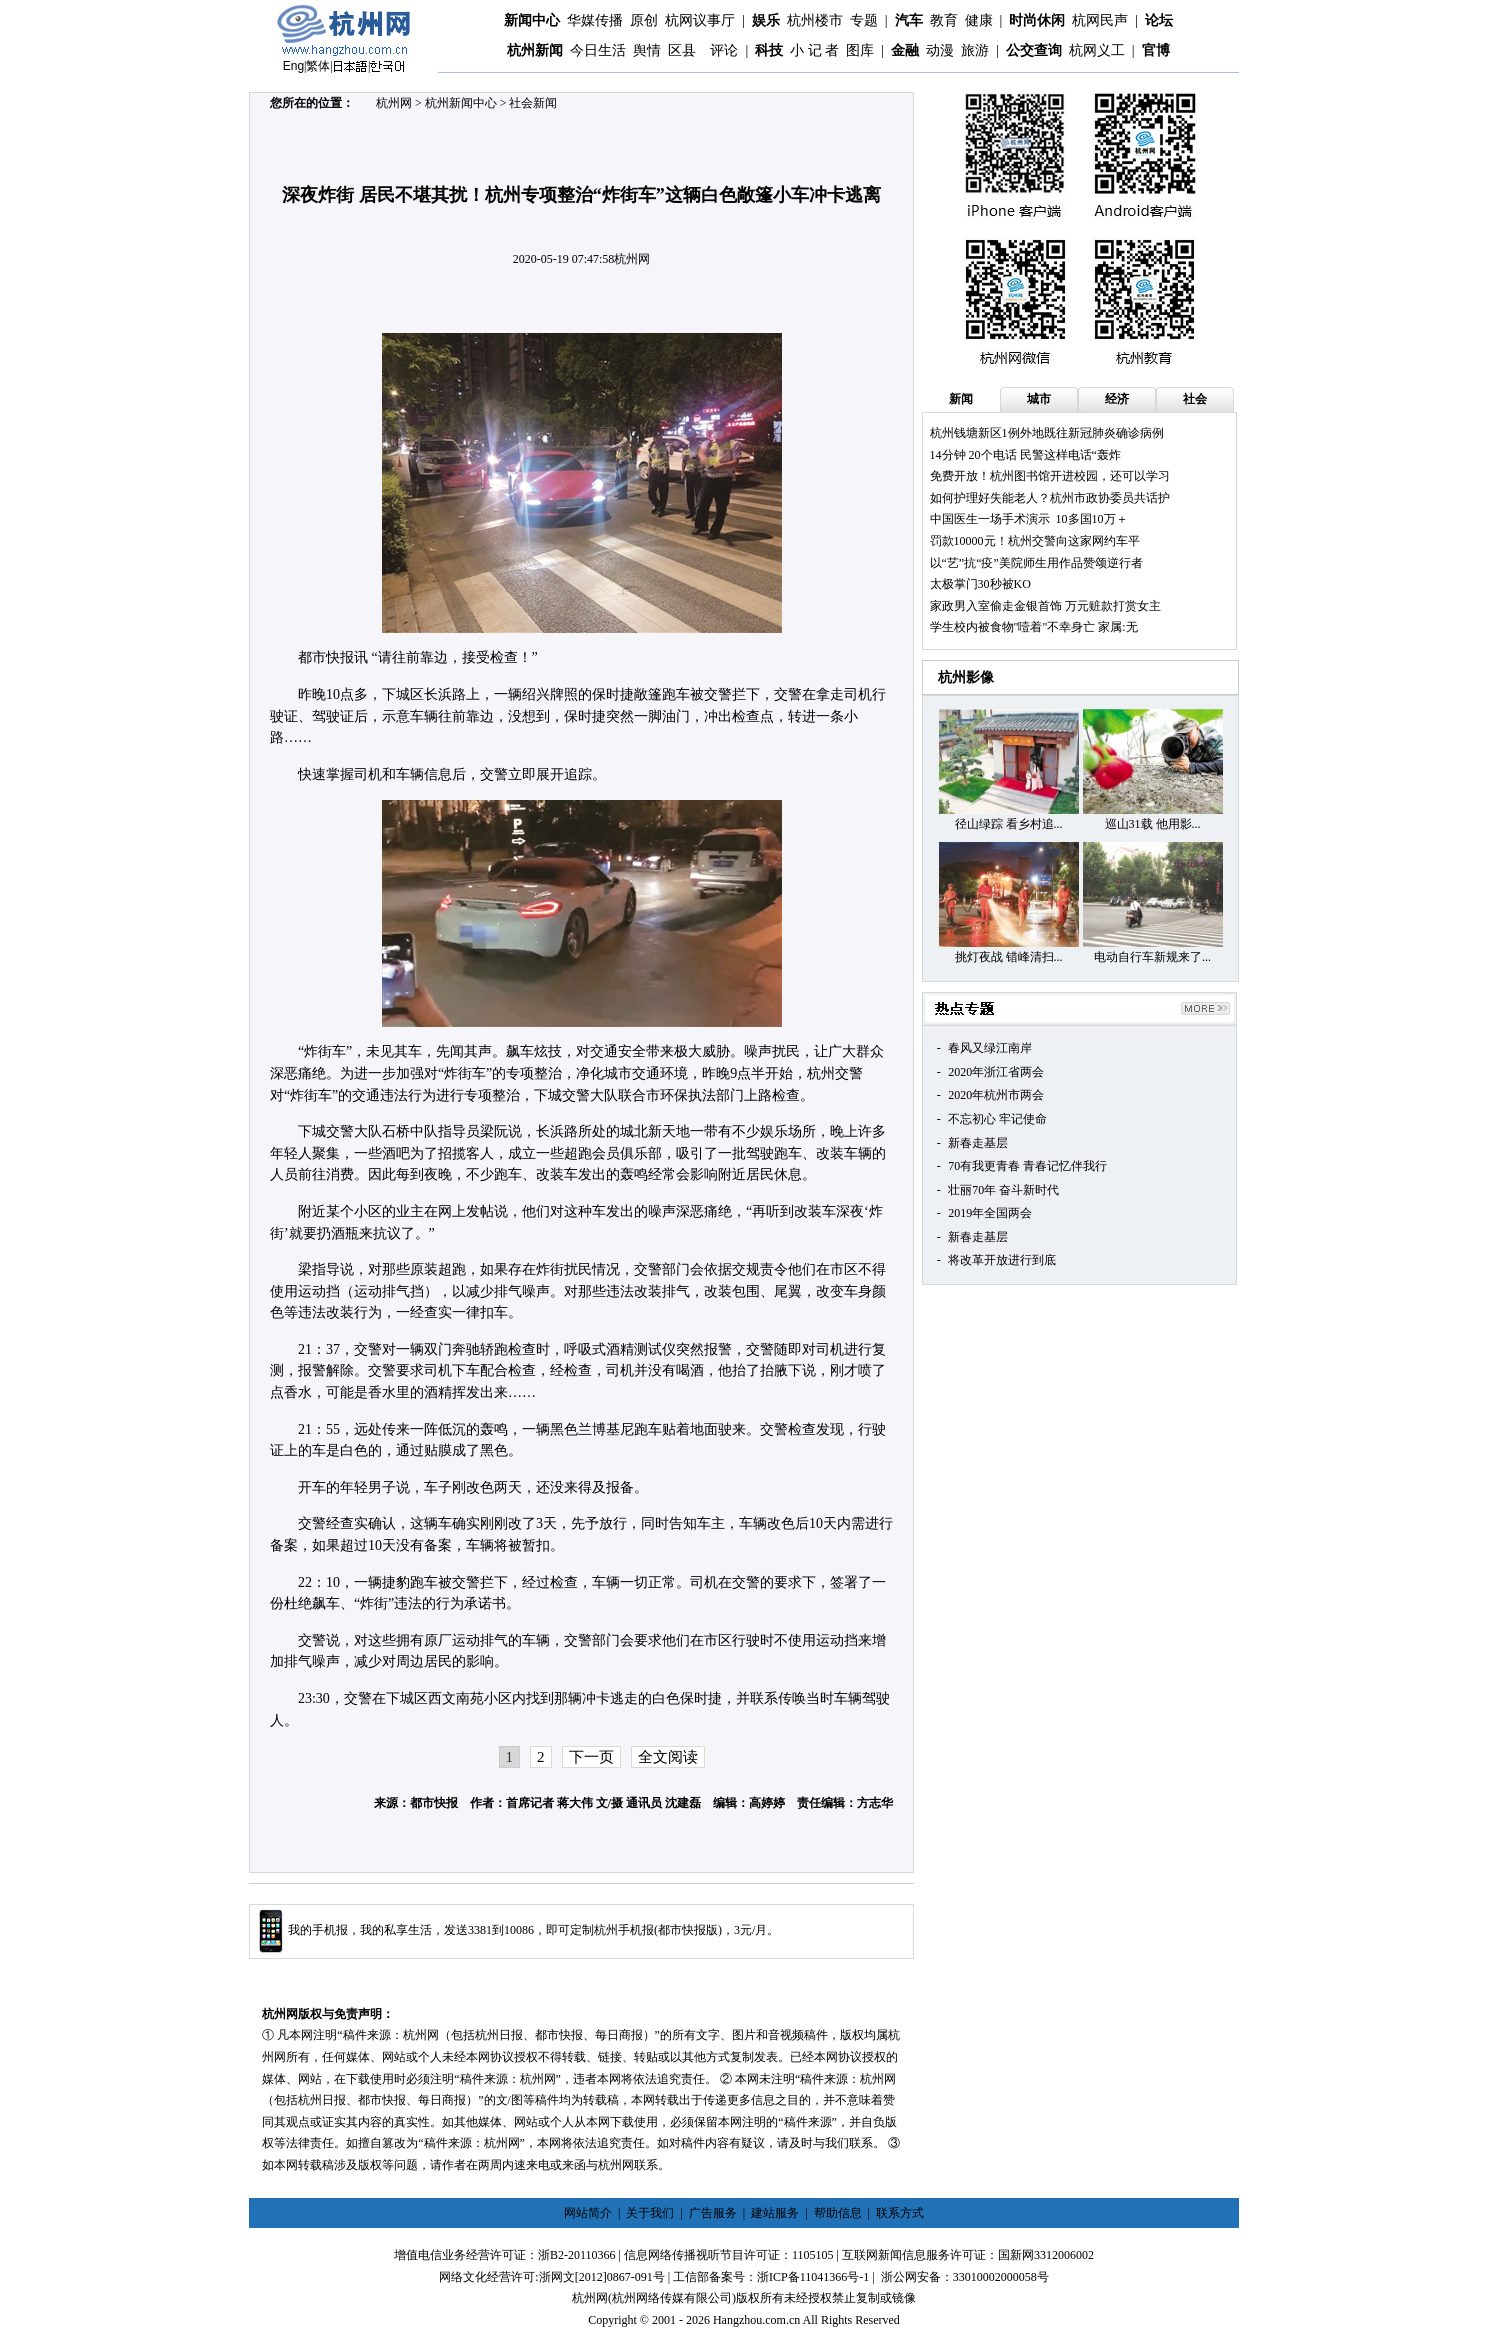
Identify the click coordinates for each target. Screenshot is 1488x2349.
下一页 (591, 1757)
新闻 (961, 399)
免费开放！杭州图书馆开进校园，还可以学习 (1050, 476)
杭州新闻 (535, 50)
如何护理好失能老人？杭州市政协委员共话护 (1050, 498)
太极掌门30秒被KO (980, 584)
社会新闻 (533, 103)
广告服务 (713, 2213)
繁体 (318, 66)
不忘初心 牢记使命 (997, 1119)
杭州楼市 (815, 20)
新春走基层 (978, 1143)
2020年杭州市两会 (996, 1095)
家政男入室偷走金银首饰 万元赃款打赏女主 (1045, 606)
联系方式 (900, 2213)
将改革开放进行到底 (1002, 1260)
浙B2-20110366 (577, 2255)
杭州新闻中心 (461, 103)
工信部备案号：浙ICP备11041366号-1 (771, 2277)
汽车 (909, 20)
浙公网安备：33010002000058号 (965, 2277)
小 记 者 (814, 50)
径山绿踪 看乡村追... (1009, 824)
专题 (864, 20)
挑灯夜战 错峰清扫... (1009, 957)
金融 (905, 50)
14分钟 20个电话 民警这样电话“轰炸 (1025, 455)
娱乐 (766, 20)
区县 (682, 50)
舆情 (647, 50)
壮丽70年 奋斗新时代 (1003, 1190)
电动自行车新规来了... (1152, 957)
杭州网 (394, 103)
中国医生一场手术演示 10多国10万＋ (1029, 519)
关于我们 (650, 2213)
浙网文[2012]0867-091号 (602, 2277)
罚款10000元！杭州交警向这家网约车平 (1035, 541)
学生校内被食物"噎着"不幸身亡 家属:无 (1034, 627)
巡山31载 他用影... (1153, 824)
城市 (1039, 399)
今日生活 (598, 50)
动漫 (940, 50)
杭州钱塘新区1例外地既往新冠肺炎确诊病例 (1047, 433)
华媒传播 (595, 20)
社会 (1195, 399)
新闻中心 (532, 20)
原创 (644, 20)
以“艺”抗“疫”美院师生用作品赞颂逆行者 (1036, 563)
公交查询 (1034, 50)
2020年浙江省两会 (996, 1072)
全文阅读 (668, 1757)
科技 (769, 50)
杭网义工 (1097, 50)
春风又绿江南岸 (990, 1048)
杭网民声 (1100, 20)
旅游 (975, 50)
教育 (944, 20)
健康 (979, 20)
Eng (293, 66)
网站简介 (588, 2213)
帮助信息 (838, 2213)
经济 (1117, 399)
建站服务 (775, 2213)
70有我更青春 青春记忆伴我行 (1027, 1166)
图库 (860, 50)
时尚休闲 (1037, 20)
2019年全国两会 (990, 1213)
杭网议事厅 (700, 20)
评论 (724, 50)
